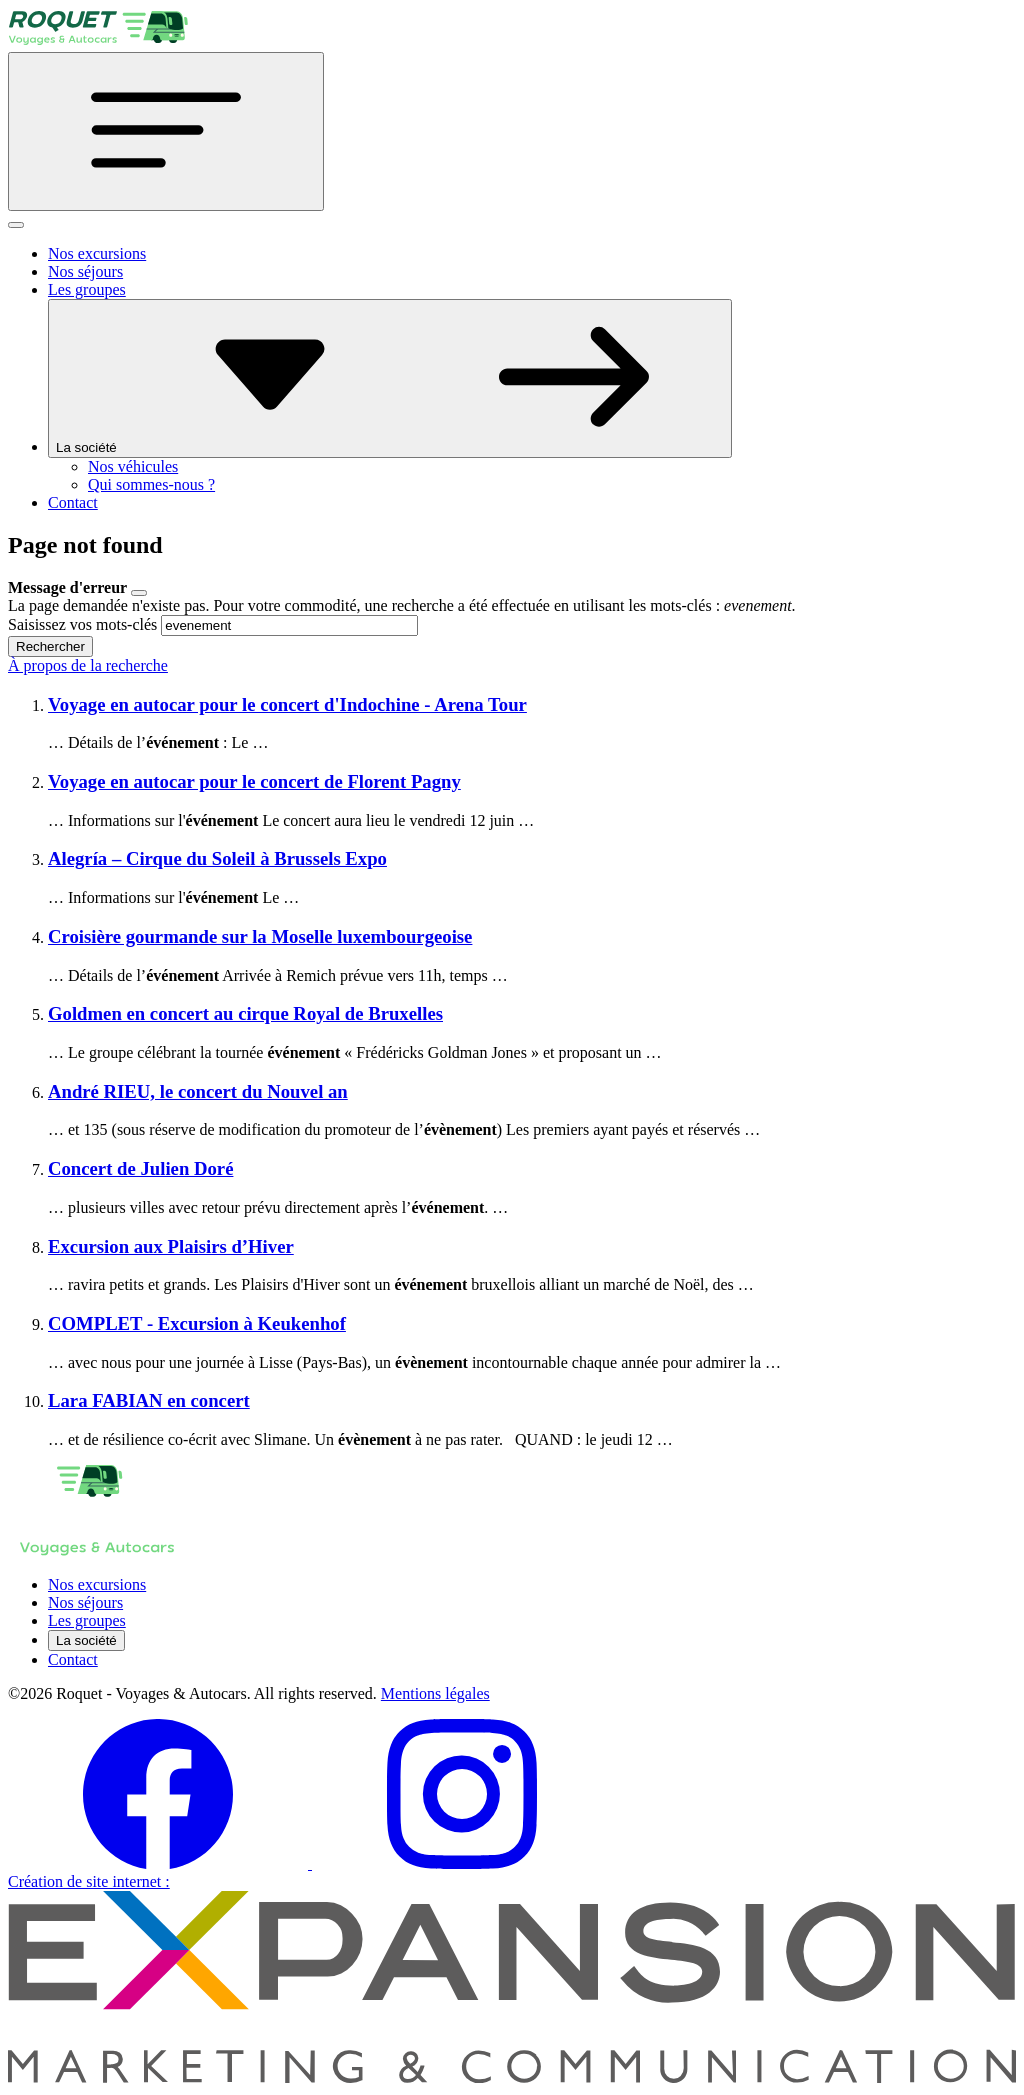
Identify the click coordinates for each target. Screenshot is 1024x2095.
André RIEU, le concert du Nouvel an (198, 1091)
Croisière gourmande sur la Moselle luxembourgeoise (260, 936)
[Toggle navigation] (166, 131)
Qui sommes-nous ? (151, 484)
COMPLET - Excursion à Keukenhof (197, 1323)
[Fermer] (16, 225)
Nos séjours (85, 271)
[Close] (139, 593)
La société (390, 378)
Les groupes (87, 289)
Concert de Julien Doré (140, 1168)
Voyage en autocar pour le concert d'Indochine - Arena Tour (287, 704)
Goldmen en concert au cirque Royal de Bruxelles (245, 1013)
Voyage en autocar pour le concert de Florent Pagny (254, 781)
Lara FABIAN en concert (149, 1400)
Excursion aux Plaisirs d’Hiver (171, 1246)
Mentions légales (435, 1693)
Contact (73, 502)
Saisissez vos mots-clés (82, 624)
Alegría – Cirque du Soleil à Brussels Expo (217, 858)
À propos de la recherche (88, 665)
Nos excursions (97, 253)
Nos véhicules (133, 466)
